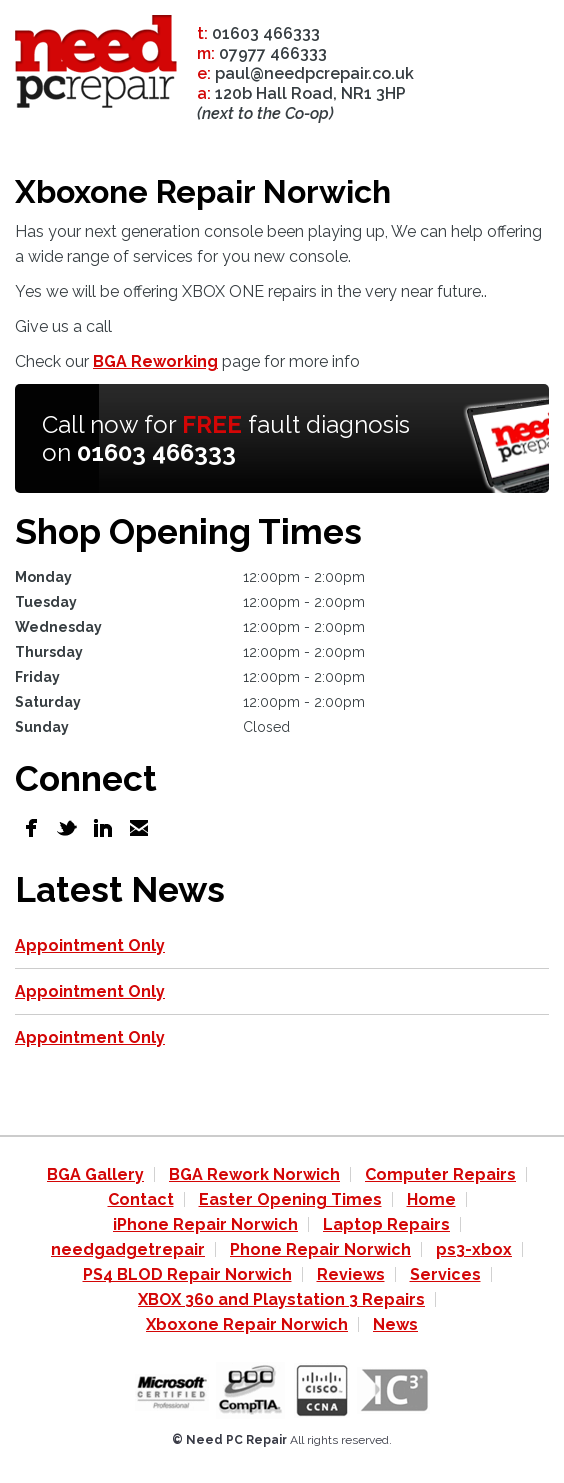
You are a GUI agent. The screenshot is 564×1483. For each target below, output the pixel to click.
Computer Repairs (440, 1174)
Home (431, 1199)
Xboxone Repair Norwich (247, 1324)
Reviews (351, 1274)
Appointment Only (90, 945)
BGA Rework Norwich (254, 1174)
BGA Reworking (155, 361)
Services (445, 1274)
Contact (141, 1199)
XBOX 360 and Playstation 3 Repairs (281, 1299)
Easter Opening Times (290, 1199)
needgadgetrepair (128, 1249)
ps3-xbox (474, 1249)
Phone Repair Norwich (320, 1249)
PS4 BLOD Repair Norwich (187, 1274)
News (395, 1324)
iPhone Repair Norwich (205, 1224)
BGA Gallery (95, 1174)
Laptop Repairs (386, 1224)
